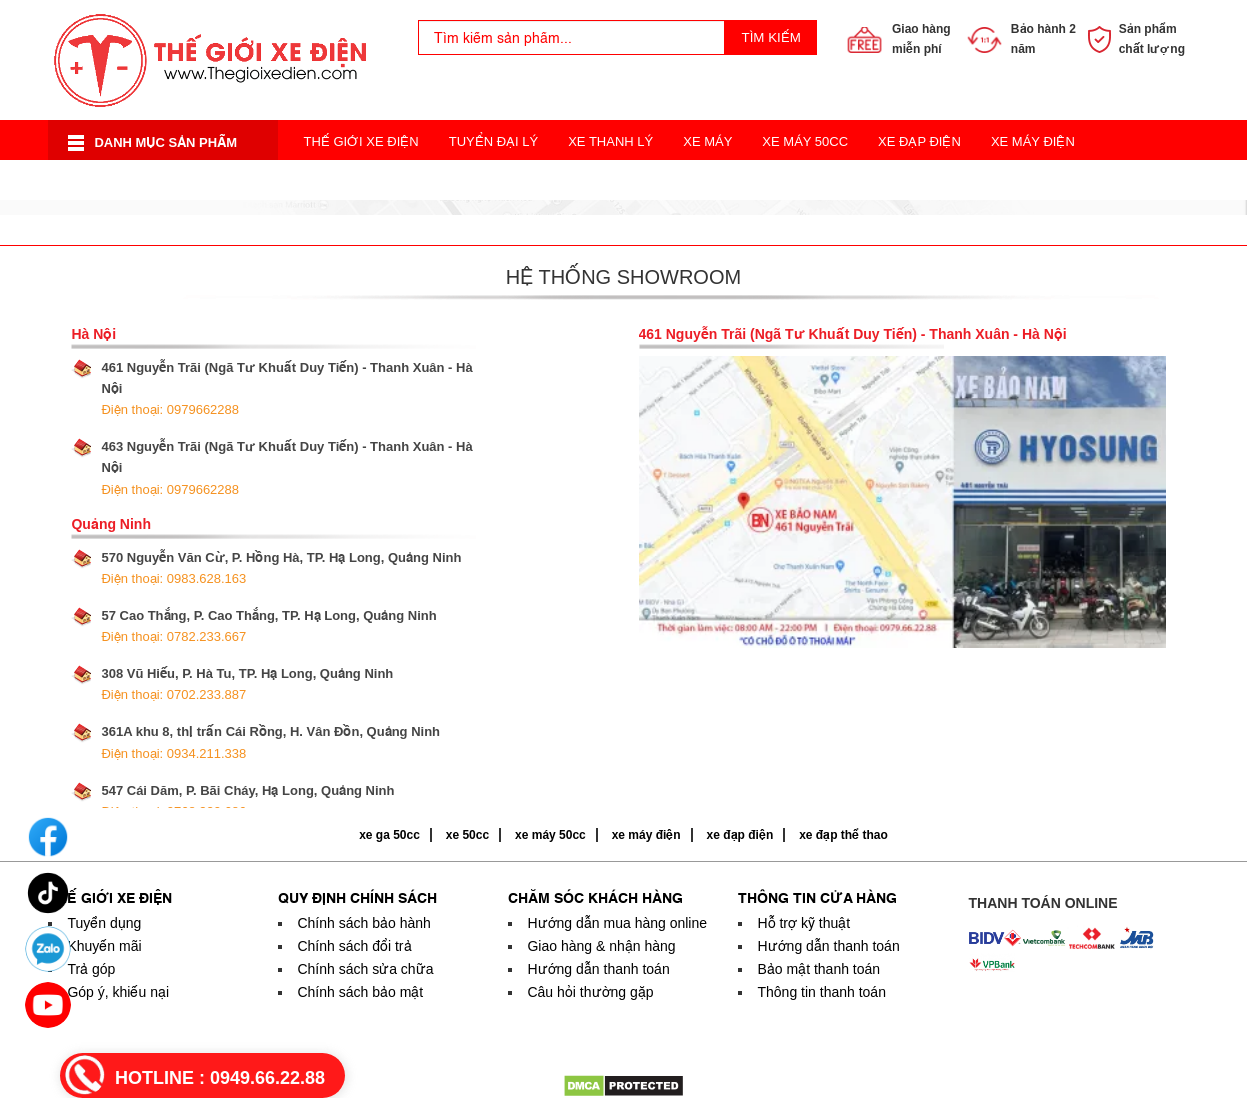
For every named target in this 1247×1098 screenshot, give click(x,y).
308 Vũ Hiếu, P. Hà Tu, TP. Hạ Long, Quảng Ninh (247, 684)
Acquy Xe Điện (921, 181)
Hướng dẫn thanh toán (598, 969)
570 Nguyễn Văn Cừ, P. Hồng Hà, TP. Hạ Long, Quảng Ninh (281, 568)
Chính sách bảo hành (363, 923)
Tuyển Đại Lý (494, 141)
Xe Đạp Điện (919, 141)
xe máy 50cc (550, 835)
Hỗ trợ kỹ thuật (803, 923)
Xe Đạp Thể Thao (781, 181)
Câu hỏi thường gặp (590, 992)
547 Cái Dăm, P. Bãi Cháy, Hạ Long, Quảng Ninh (247, 801)
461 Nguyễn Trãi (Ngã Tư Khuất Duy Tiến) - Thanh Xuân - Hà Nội (286, 388)
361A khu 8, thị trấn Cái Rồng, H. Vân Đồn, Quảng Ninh (270, 742)
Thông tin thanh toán (821, 992)
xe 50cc (467, 835)
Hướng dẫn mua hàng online (617, 923)
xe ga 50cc (389, 835)
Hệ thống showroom (623, 277)
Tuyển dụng (104, 923)
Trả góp (91, 969)
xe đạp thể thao (843, 835)
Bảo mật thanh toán (818, 969)
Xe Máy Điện (1033, 141)
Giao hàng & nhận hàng (601, 946)
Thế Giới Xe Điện (360, 141)
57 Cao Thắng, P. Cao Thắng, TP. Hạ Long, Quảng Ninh (268, 626)
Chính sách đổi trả (354, 946)
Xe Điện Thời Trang (527, 181)
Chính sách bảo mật (360, 992)
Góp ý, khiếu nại (118, 992)
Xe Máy (707, 141)
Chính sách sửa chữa (365, 969)
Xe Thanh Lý (610, 141)
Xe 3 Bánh (659, 181)
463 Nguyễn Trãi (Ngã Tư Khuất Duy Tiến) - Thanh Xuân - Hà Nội (286, 467)
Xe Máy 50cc (805, 141)
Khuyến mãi (104, 946)
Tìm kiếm (771, 37)
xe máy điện (646, 835)
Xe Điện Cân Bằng (365, 181)
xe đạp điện (740, 835)
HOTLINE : (220, 1078)
